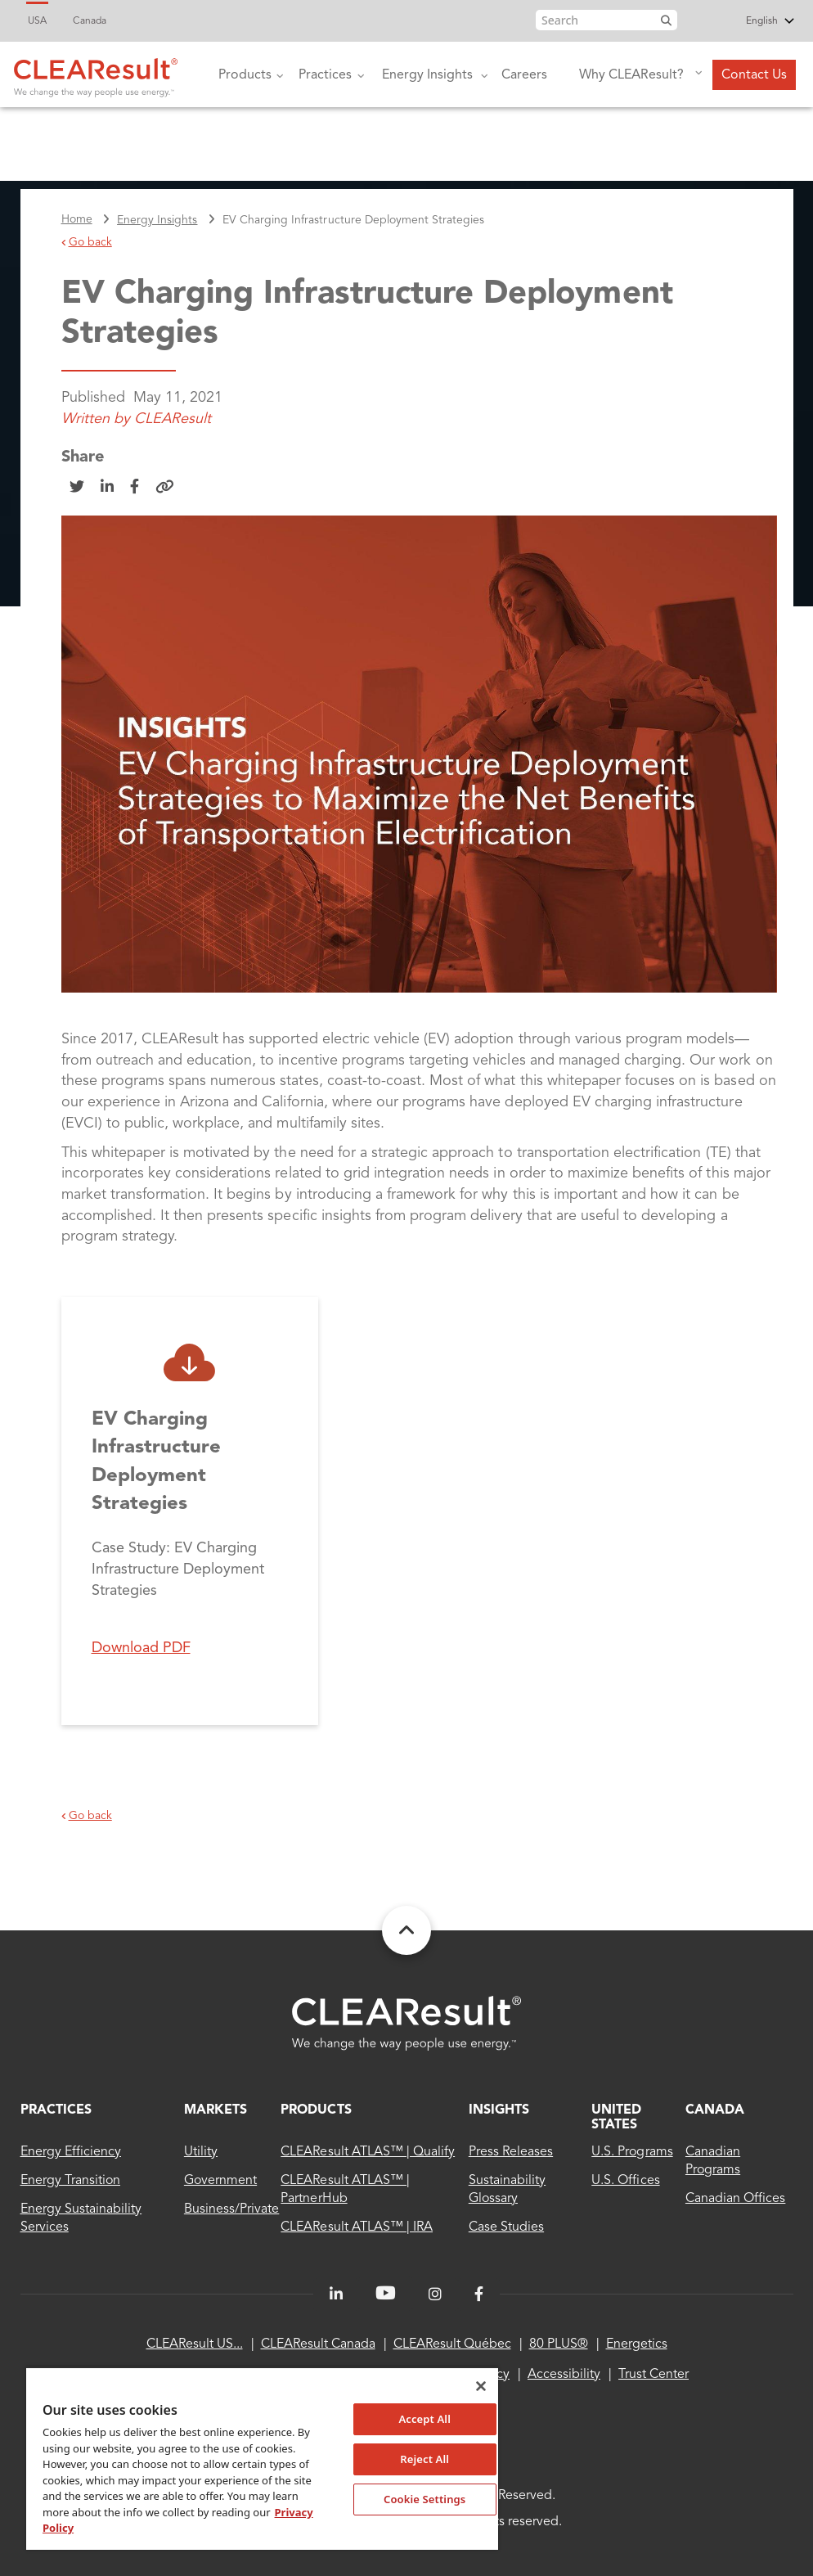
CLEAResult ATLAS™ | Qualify (368, 2152)
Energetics (636, 2344)
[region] (262, 2458)
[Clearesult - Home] (406, 2023)
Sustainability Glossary (507, 2189)
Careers (524, 75)
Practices (323, 87)
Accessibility (564, 2374)
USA (37, 21)
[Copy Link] (164, 487)
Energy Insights (425, 87)
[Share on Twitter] (76, 487)
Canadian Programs (712, 2161)
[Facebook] (479, 2294)
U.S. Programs (631, 2152)
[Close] (481, 2386)
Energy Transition (70, 2180)
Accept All (424, 2419)
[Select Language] (740, 22)
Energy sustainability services (81, 2218)
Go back (86, 242)
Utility (201, 2152)
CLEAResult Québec (452, 2344)
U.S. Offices (625, 2180)
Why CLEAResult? (628, 85)
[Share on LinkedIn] (107, 487)
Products (243, 87)
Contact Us (754, 75)
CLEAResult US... (194, 2344)
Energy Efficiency (71, 2152)
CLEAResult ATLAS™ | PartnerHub (345, 2189)
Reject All (424, 2459)
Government (220, 2180)
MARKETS (215, 2110)
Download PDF (141, 1648)
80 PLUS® (558, 2344)
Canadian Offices (735, 2198)
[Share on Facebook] (134, 487)
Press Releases (511, 2152)
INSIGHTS (499, 2110)
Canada (89, 21)
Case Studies (506, 2227)
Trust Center (653, 2374)
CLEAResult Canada (318, 2344)
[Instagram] (435, 2294)
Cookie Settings (424, 2499)
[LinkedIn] (336, 2294)
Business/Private (231, 2209)
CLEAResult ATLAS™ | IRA (357, 2227)
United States (616, 2118)
